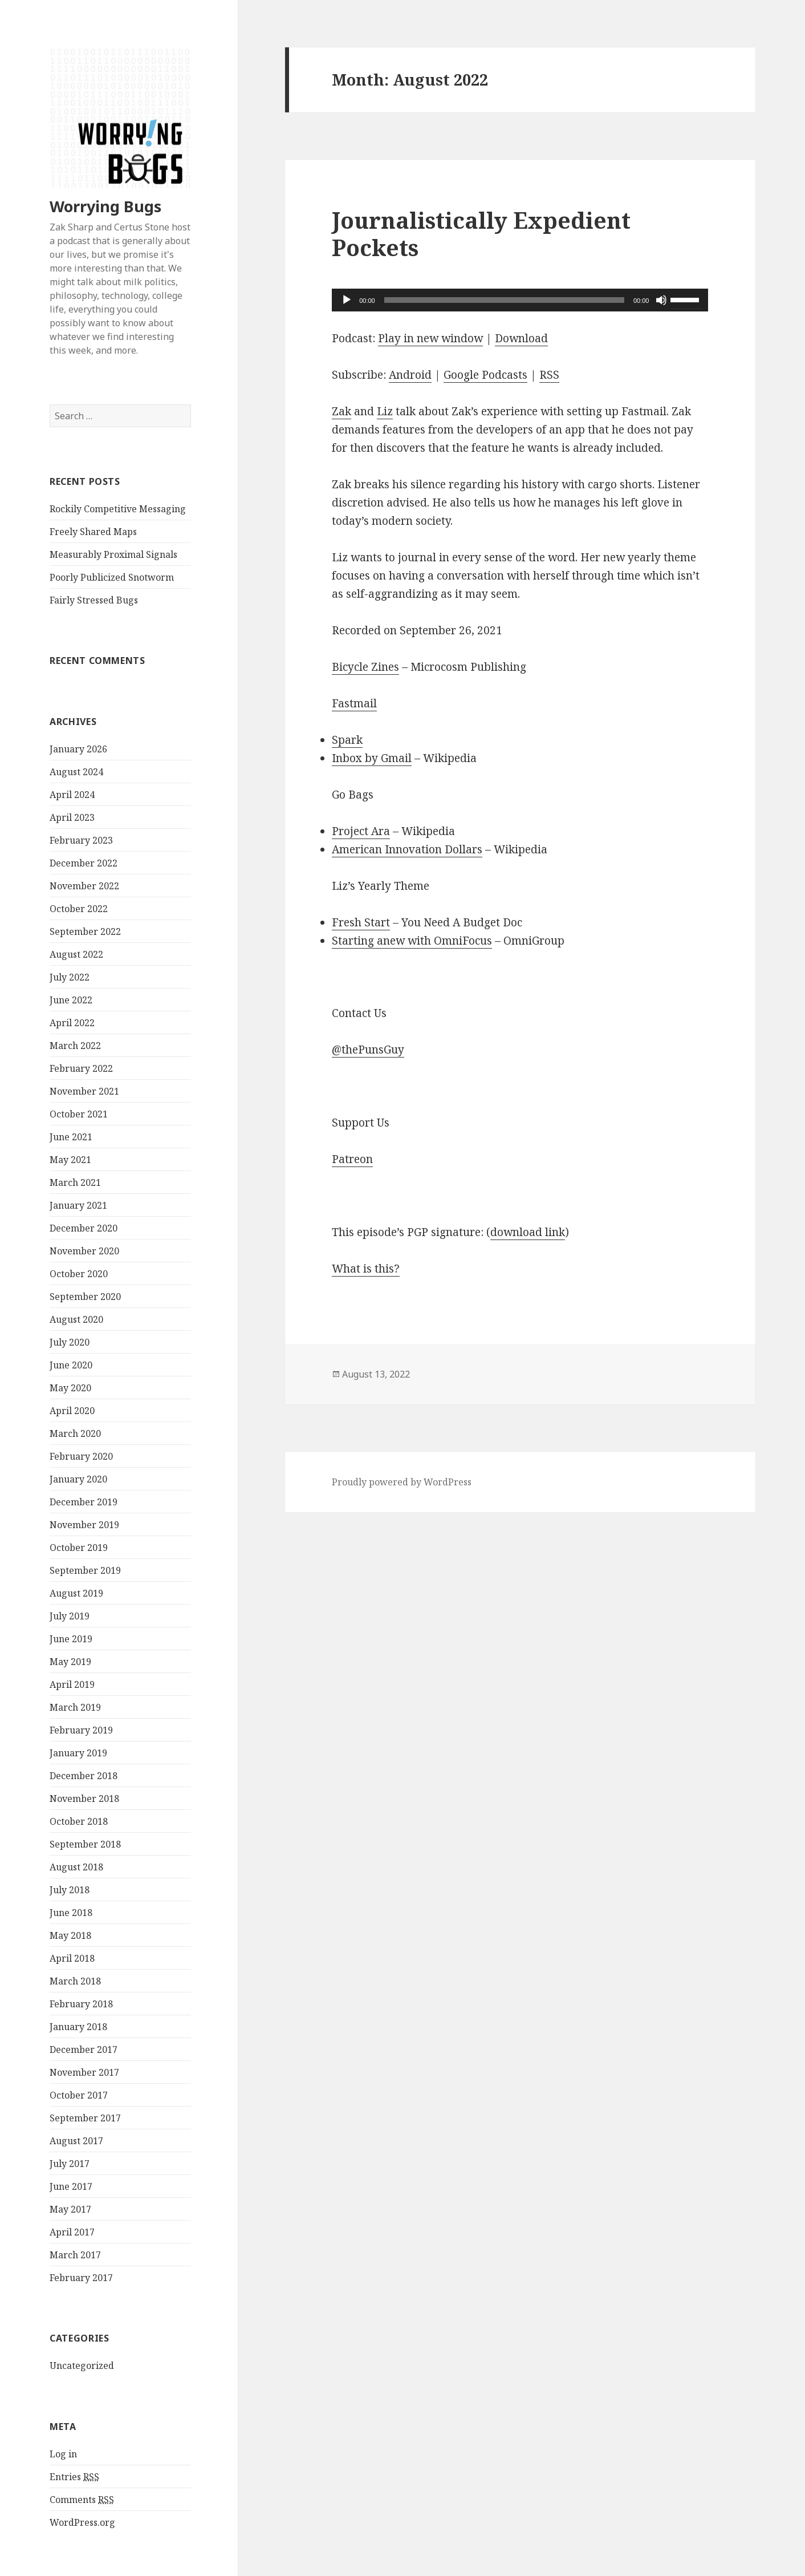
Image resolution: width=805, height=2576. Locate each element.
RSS (549, 374)
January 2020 (78, 1479)
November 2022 (84, 886)
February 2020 (81, 1456)
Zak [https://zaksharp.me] (341, 411)
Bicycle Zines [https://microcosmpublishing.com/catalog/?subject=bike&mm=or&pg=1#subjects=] (365, 666)
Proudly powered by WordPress (401, 1482)
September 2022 (85, 931)
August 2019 (76, 1593)
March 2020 (75, 1433)
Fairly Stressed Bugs (94, 600)
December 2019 (83, 1502)
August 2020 (76, 1319)
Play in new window (430, 338)
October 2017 (79, 2095)
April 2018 (72, 1958)
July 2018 (70, 1890)
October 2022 (79, 908)
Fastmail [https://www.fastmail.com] (354, 703)
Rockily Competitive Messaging (118, 509)
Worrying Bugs (105, 206)
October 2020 (79, 1273)
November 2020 (84, 1251)
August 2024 (76, 771)
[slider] (504, 300)
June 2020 (71, 1365)
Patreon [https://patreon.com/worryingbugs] (352, 1159)
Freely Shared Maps (93, 531)
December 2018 (83, 1775)
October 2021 (79, 1114)
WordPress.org (82, 2522)
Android (410, 374)
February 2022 (81, 1068)
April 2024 (72, 794)
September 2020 (85, 1296)
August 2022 (76, 954)
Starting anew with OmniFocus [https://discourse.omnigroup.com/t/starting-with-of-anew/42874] (412, 940)
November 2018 (84, 1798)
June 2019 (71, 1639)
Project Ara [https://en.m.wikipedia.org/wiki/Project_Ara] (361, 831)
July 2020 (70, 1342)
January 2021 (78, 1205)
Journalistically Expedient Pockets (481, 233)
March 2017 (75, 2255)
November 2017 (84, 2072)
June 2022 (71, 1000)
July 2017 (70, 2163)
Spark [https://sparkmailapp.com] (347, 739)
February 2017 (81, 2277)
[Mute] (661, 300)
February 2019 (81, 1730)
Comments (82, 2499)
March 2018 (75, 1981)
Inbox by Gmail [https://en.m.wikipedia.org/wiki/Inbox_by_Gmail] (372, 758)
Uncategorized (82, 2365)
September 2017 (85, 2118)
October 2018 (79, 1821)
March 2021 (75, 1182)
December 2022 (83, 863)
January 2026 (78, 749)
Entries (74, 2477)
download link (527, 1232)
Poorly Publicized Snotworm (112, 577)
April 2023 (72, 817)
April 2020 (72, 1410)
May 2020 (70, 1388)
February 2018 (81, 2004)
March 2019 (75, 1707)
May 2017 (70, 2209)
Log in (63, 2454)
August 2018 (76, 1867)
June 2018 (71, 1912)
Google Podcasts (485, 374)
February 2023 (81, 840)
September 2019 (85, 1570)
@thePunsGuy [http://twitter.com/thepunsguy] (368, 1049)
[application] (520, 300)
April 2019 (72, 1684)
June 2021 (71, 1137)
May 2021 (70, 1159)
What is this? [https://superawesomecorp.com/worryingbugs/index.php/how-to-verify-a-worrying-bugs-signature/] (366, 1268)
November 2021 (84, 1091)
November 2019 (84, 1524)
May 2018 (70, 1935)
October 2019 (79, 1547)
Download (521, 338)
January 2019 (78, 1753)
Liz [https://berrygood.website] (385, 411)
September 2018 (85, 1844)
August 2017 (76, 2140)
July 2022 (70, 977)
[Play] (346, 300)
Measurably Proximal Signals (113, 554)
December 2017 (83, 2049)
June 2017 (71, 2186)
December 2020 (83, 1228)
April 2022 (72, 1022)
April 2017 (72, 2232)
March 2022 (75, 1045)
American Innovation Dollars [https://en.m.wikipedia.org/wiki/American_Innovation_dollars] (407, 849)
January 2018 (78, 2026)
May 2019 (70, 1661)
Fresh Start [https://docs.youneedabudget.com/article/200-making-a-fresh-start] (361, 922)
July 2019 (70, 1616)
